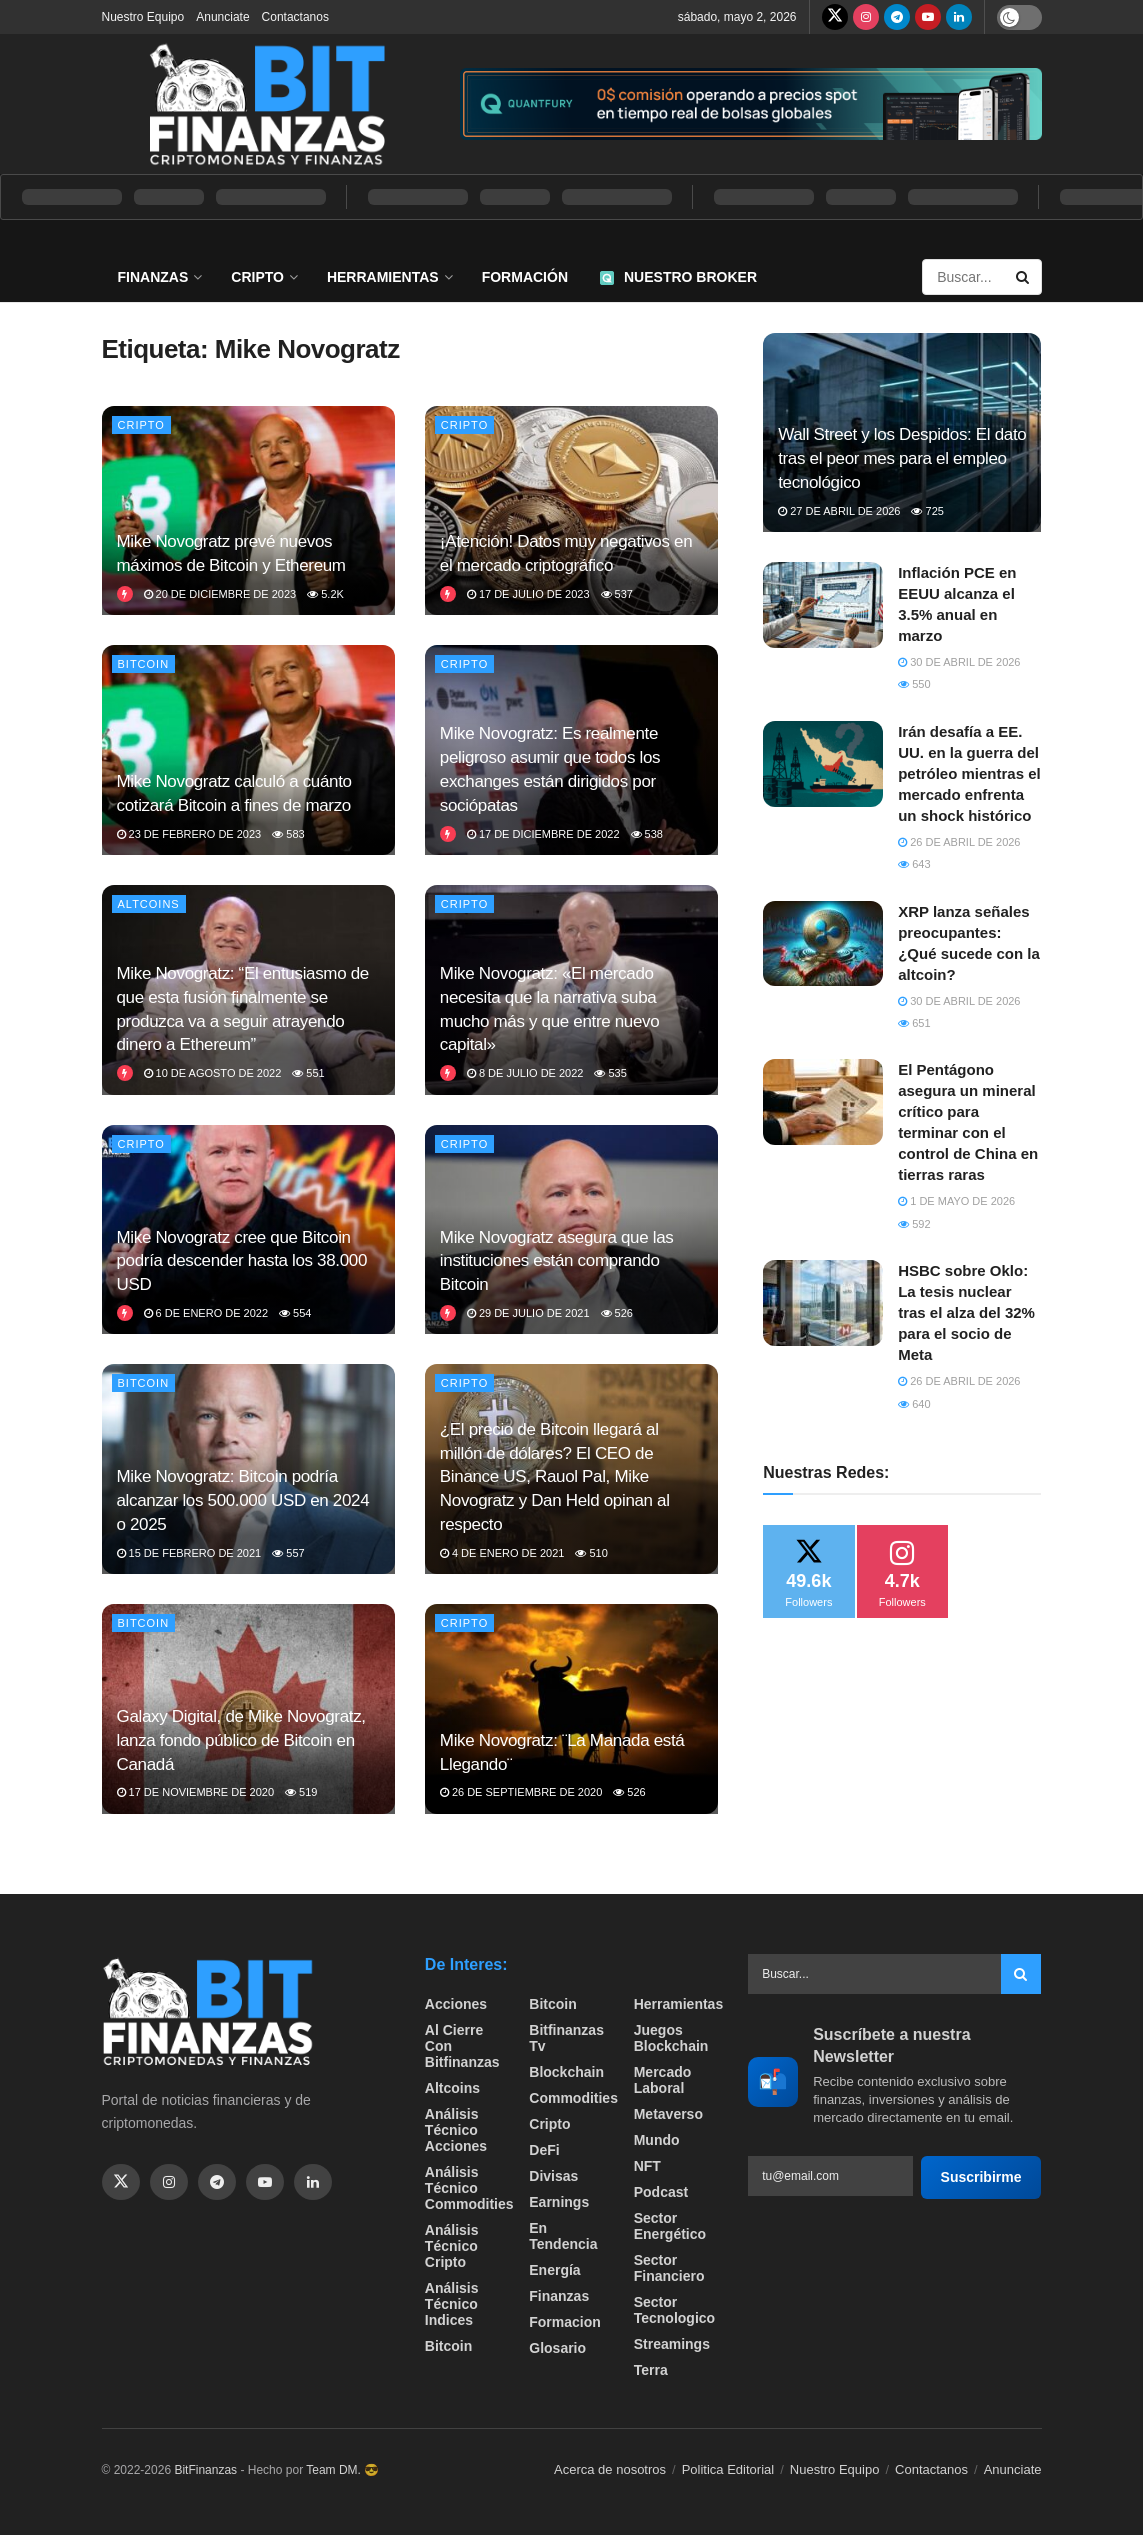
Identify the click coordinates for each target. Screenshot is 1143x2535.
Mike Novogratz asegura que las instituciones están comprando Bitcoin (557, 1261)
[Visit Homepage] (267, 104)
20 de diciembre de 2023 (220, 594)
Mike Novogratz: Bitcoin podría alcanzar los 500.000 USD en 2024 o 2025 (243, 1500)
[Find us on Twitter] (835, 17)
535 (610, 1073)
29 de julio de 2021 (528, 1313)
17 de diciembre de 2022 (543, 834)
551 (308, 1073)
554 (295, 1313)
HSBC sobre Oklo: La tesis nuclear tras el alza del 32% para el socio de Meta (966, 1312)
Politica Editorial (728, 2469)
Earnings (559, 2202)
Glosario (557, 2348)
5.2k (325, 594)
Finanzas (153, 277)
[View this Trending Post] (125, 594)
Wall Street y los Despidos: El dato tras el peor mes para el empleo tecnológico (902, 458)
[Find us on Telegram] (897, 17)
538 (647, 834)
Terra (651, 2370)
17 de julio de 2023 (528, 594)
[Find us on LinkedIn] (959, 17)
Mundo (657, 2140)
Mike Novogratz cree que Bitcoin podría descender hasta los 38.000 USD (242, 1261)
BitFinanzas (205, 2470)
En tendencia (563, 2236)
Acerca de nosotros (610, 2469)
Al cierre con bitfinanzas (462, 2046)
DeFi (544, 2150)
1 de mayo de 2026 (956, 1201)
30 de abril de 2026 (959, 662)
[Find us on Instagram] (866, 17)
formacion (565, 2322)
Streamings (672, 2344)
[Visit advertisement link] (751, 104)
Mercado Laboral (663, 2080)
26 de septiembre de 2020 (521, 1792)
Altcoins (149, 904)
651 (914, 1023)
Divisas (553, 2176)
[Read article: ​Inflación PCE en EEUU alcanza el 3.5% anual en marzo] (823, 605)
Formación (525, 277)
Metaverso (668, 2114)
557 (288, 1553)
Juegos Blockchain (671, 2038)
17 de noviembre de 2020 (196, 1792)
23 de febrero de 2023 (189, 834)
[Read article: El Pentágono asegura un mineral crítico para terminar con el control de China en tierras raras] (823, 1102)
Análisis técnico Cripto (452, 2246)
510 (591, 1553)
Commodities (573, 2098)
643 (914, 864)
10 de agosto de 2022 (213, 1073)
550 (914, 684)
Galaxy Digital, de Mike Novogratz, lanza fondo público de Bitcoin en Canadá (241, 1740)
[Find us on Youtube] (928, 17)
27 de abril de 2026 (839, 511)
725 (927, 511)
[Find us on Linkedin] (313, 2182)
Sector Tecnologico (674, 2310)
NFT (647, 2166)
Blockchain (566, 2072)
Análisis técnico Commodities (469, 2188)
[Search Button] (1024, 277)
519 (301, 1792)
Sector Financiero (669, 2268)
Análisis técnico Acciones (456, 2130)
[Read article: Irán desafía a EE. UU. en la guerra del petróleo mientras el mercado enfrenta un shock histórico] (823, 764)
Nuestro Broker (678, 277)
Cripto (257, 277)
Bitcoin (144, 664)
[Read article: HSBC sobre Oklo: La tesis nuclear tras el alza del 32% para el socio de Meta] (823, 1303)
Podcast (661, 2192)
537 (617, 594)
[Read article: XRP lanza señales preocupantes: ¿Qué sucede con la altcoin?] (823, 944)
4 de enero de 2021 (502, 1553)
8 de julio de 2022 (525, 1073)
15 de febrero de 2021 (189, 1553)
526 (617, 1313)
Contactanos (295, 17)
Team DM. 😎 (342, 2470)
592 (914, 1224)
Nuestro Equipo (143, 17)
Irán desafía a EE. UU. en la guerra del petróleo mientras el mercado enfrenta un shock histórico (969, 773)
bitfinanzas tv (566, 2038)
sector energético (670, 2226)
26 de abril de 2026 (959, 842)
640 (914, 1404)
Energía (554, 2270)
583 (288, 834)
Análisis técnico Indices (452, 2304)
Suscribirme (981, 2177)
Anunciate (222, 17)
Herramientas (383, 277)
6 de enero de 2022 (206, 1313)
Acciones (456, 2004)
